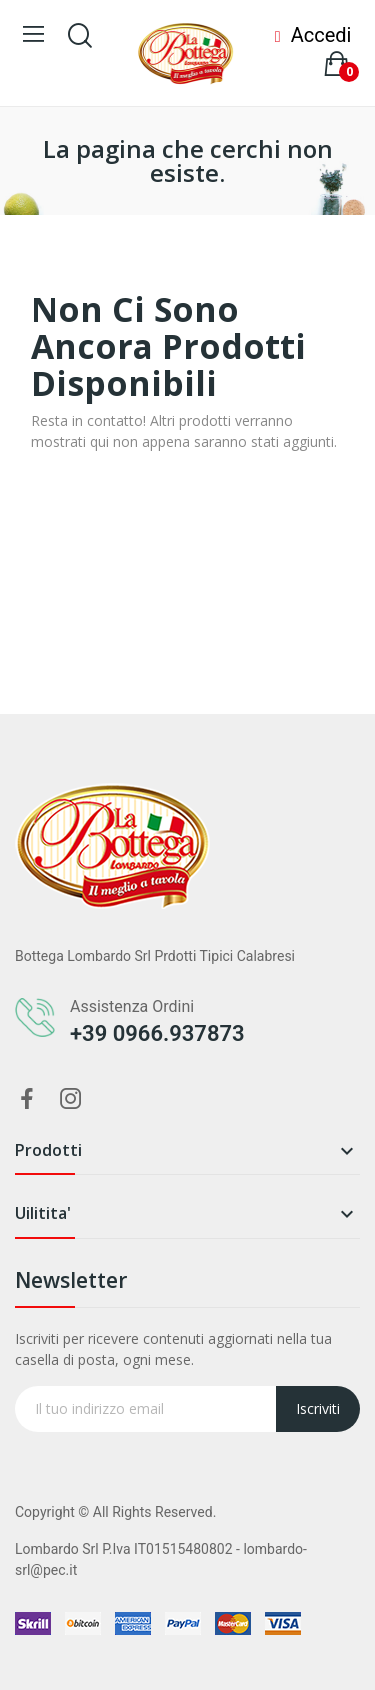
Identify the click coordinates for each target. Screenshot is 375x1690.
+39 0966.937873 (157, 1033)
